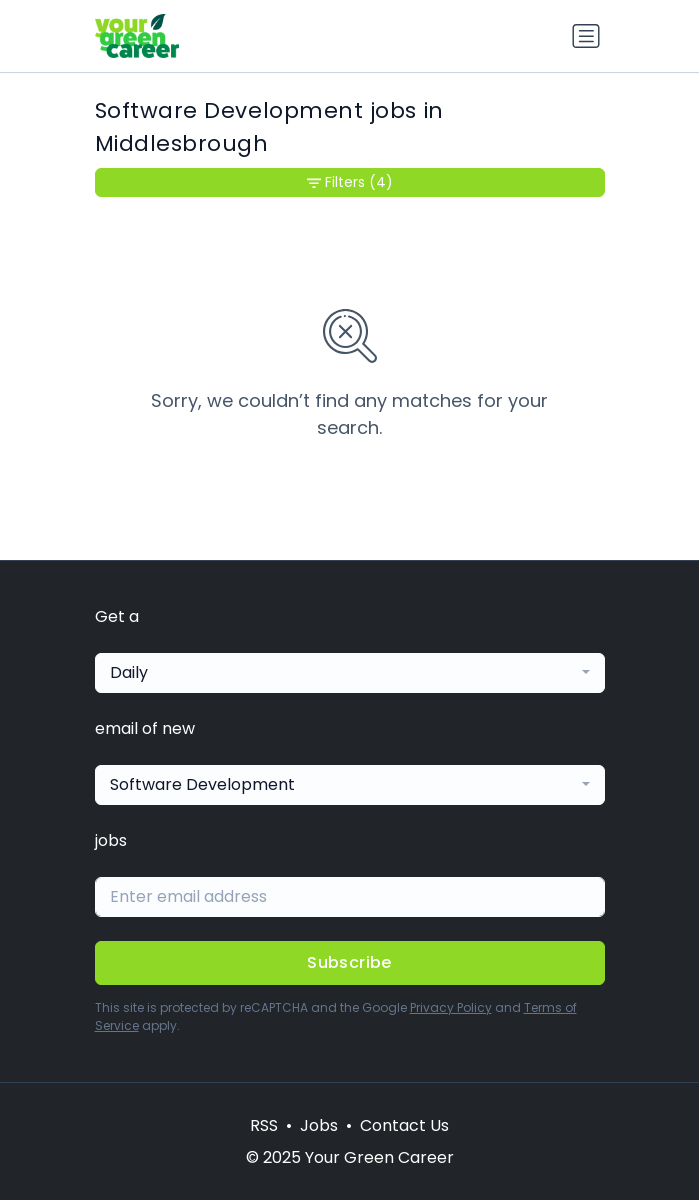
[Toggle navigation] (586, 36)
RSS (264, 1125)
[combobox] (350, 673)
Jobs (319, 1125)
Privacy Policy (451, 1007)
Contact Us (404, 1125)
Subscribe (349, 962)
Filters (350, 182)
